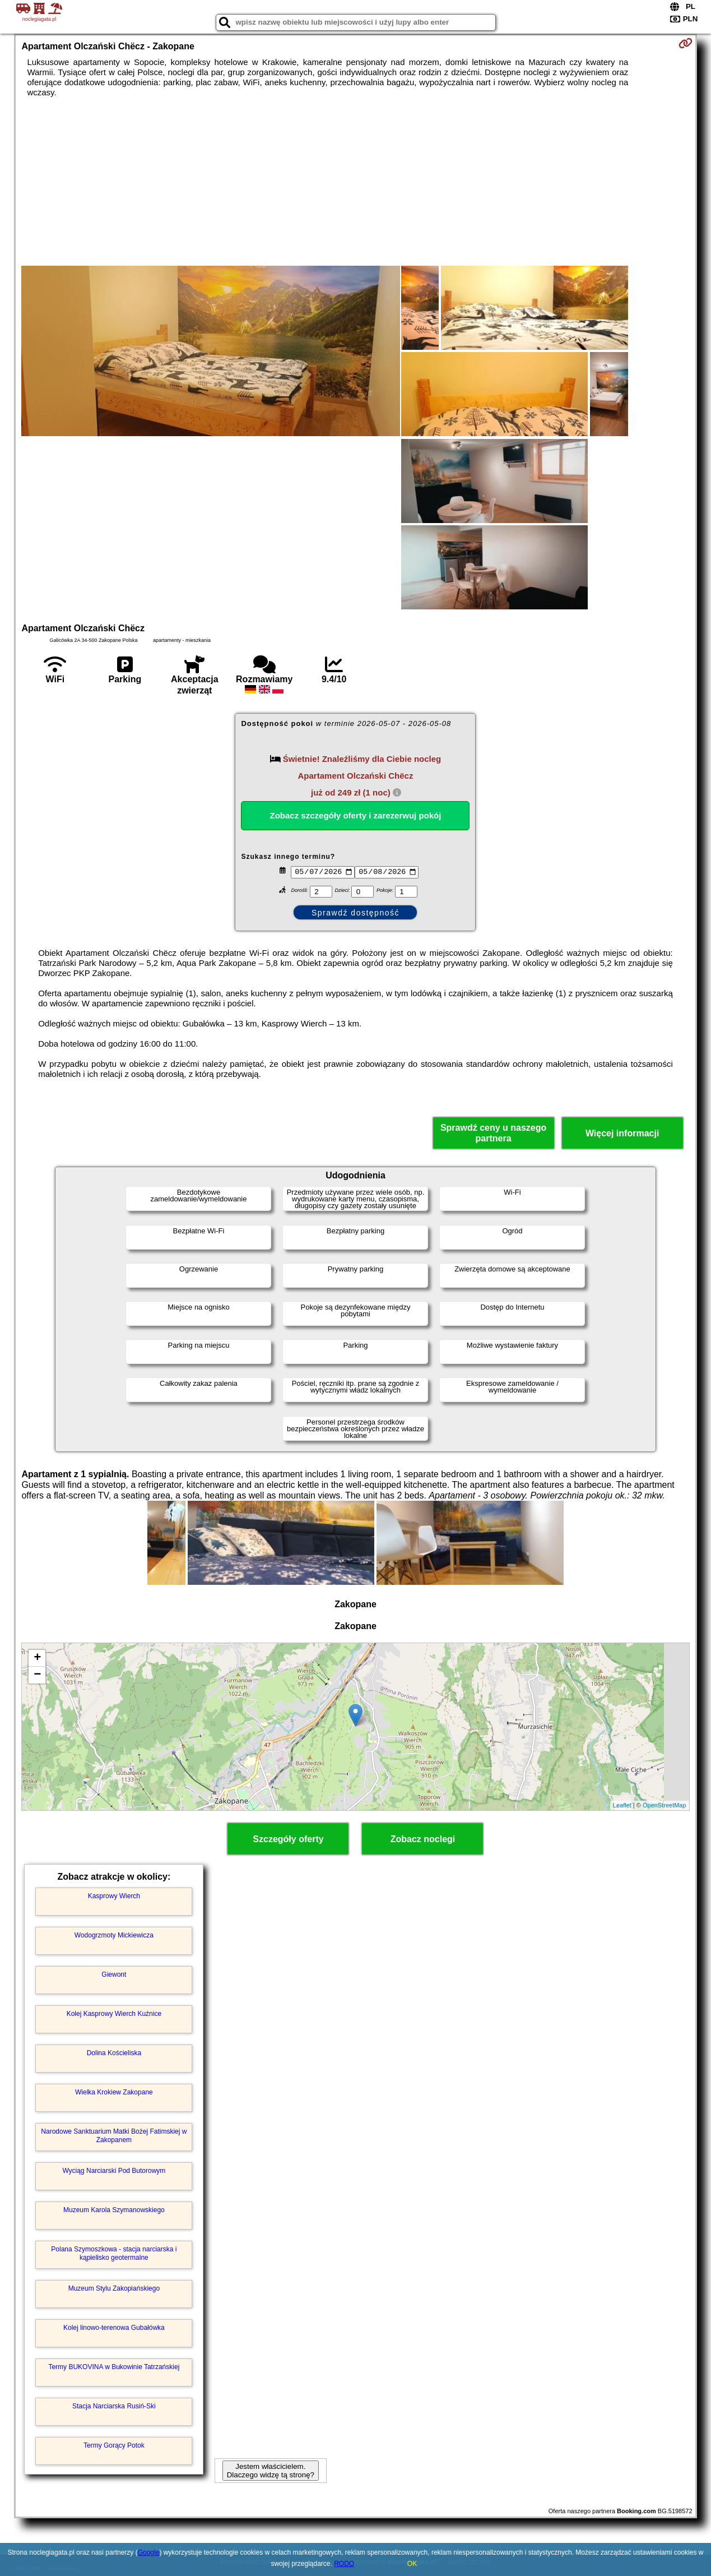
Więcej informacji (622, 1133)
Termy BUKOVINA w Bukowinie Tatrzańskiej (113, 2367)
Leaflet (622, 1805)
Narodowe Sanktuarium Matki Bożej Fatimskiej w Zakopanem (114, 2135)
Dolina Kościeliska (114, 2053)
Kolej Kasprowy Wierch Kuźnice (114, 2014)
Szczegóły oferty (288, 1839)
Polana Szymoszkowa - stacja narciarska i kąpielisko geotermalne (113, 2253)
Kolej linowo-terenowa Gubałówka (114, 2328)
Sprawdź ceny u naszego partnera (493, 1133)
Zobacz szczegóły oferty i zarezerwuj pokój (356, 815)
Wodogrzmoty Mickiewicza (114, 1935)
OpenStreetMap (664, 1805)
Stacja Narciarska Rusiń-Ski (114, 2406)
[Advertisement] (355, 181)
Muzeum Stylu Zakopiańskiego (114, 2288)
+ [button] (37, 1658)
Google (149, 2552)
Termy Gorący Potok (114, 2445)
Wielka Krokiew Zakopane (114, 2092)
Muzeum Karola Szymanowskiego (114, 2210)
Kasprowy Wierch (114, 1896)
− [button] (37, 1675)
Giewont (113, 1974)
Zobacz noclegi (423, 1839)
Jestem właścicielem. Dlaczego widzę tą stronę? (270, 2470)
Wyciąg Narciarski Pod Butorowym (113, 2171)
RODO (344, 2564)
